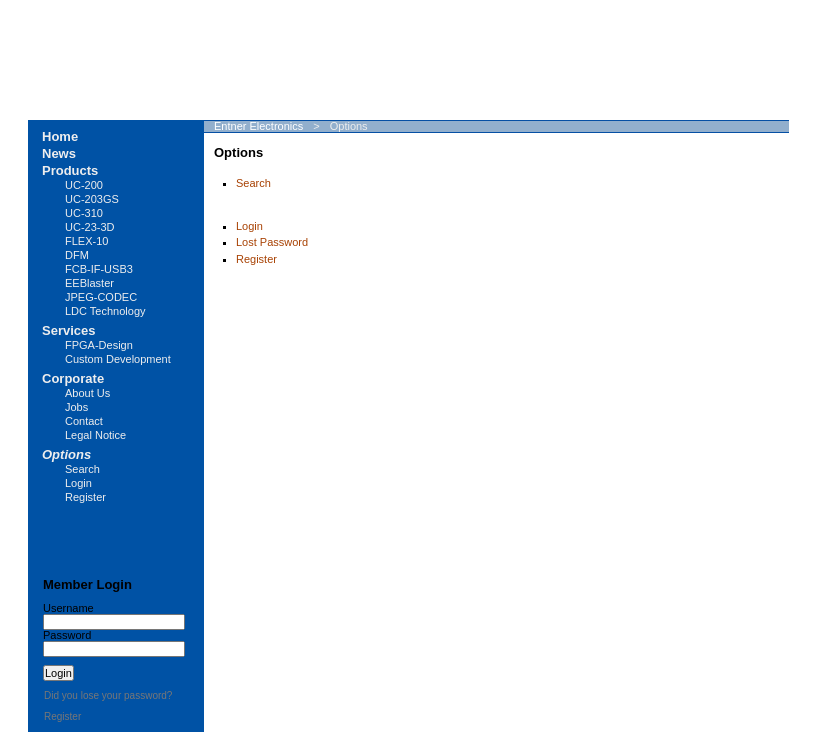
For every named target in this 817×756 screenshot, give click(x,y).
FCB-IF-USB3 (99, 269)
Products (70, 170)
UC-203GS (92, 199)
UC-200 (84, 185)
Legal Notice (95, 435)
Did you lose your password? (108, 695)
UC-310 (84, 213)
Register (256, 259)
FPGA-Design (99, 345)
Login (249, 226)
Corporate (73, 378)
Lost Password (272, 242)
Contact (84, 421)
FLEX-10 (86, 241)
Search (253, 183)
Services (69, 330)
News (59, 153)
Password (67, 635)
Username (68, 608)
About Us (87, 393)
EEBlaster (89, 283)
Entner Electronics (258, 126)
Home (60, 136)
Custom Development (118, 359)
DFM (77, 255)
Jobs (76, 407)
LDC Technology (105, 311)
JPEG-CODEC (101, 297)
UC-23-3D (90, 227)
